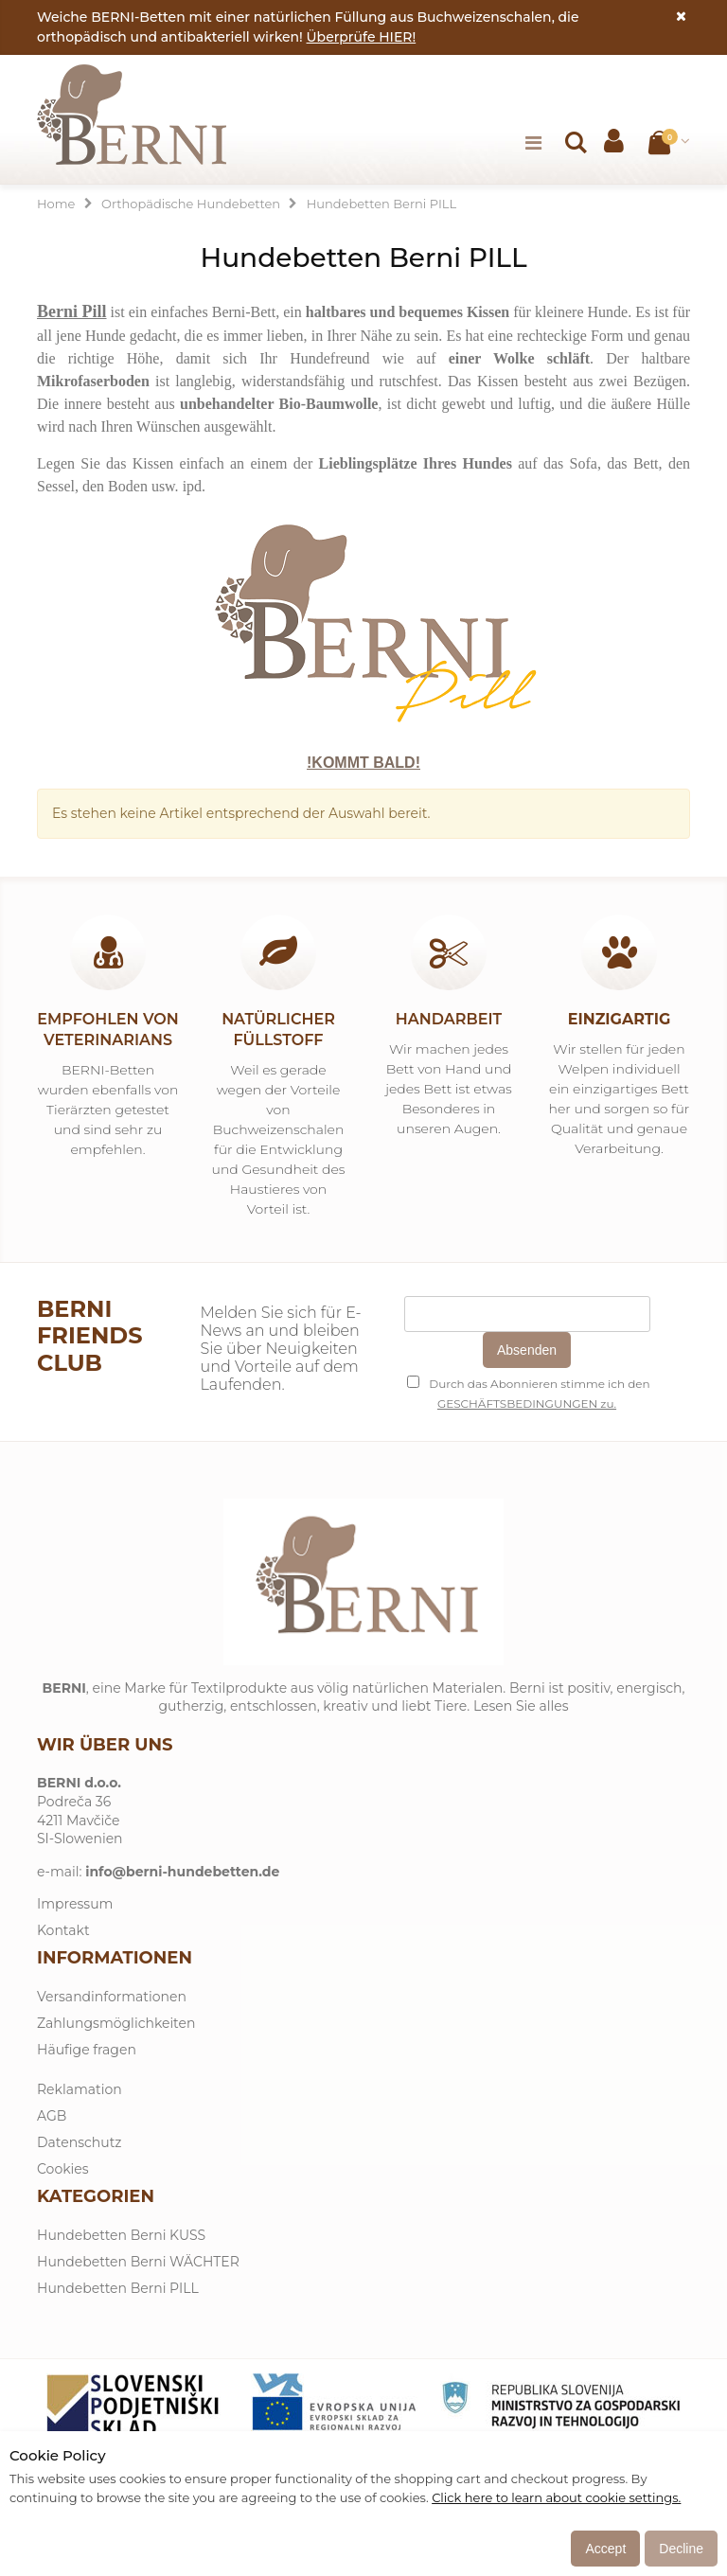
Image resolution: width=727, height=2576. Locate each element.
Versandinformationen (111, 1996)
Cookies (63, 2168)
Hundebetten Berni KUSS (121, 2235)
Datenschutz (79, 2142)
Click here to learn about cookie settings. (556, 2497)
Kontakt (63, 1930)
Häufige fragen (86, 2049)
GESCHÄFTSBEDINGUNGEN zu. (526, 1403)
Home (56, 203)
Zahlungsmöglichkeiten (116, 2023)
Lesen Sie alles (521, 1705)
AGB (51, 2115)
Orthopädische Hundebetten (190, 203)
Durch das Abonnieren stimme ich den (528, 1384)
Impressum (75, 1903)
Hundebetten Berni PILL (118, 2288)
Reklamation (79, 2089)
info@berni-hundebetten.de (182, 1871)
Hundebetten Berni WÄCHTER (138, 2261)
